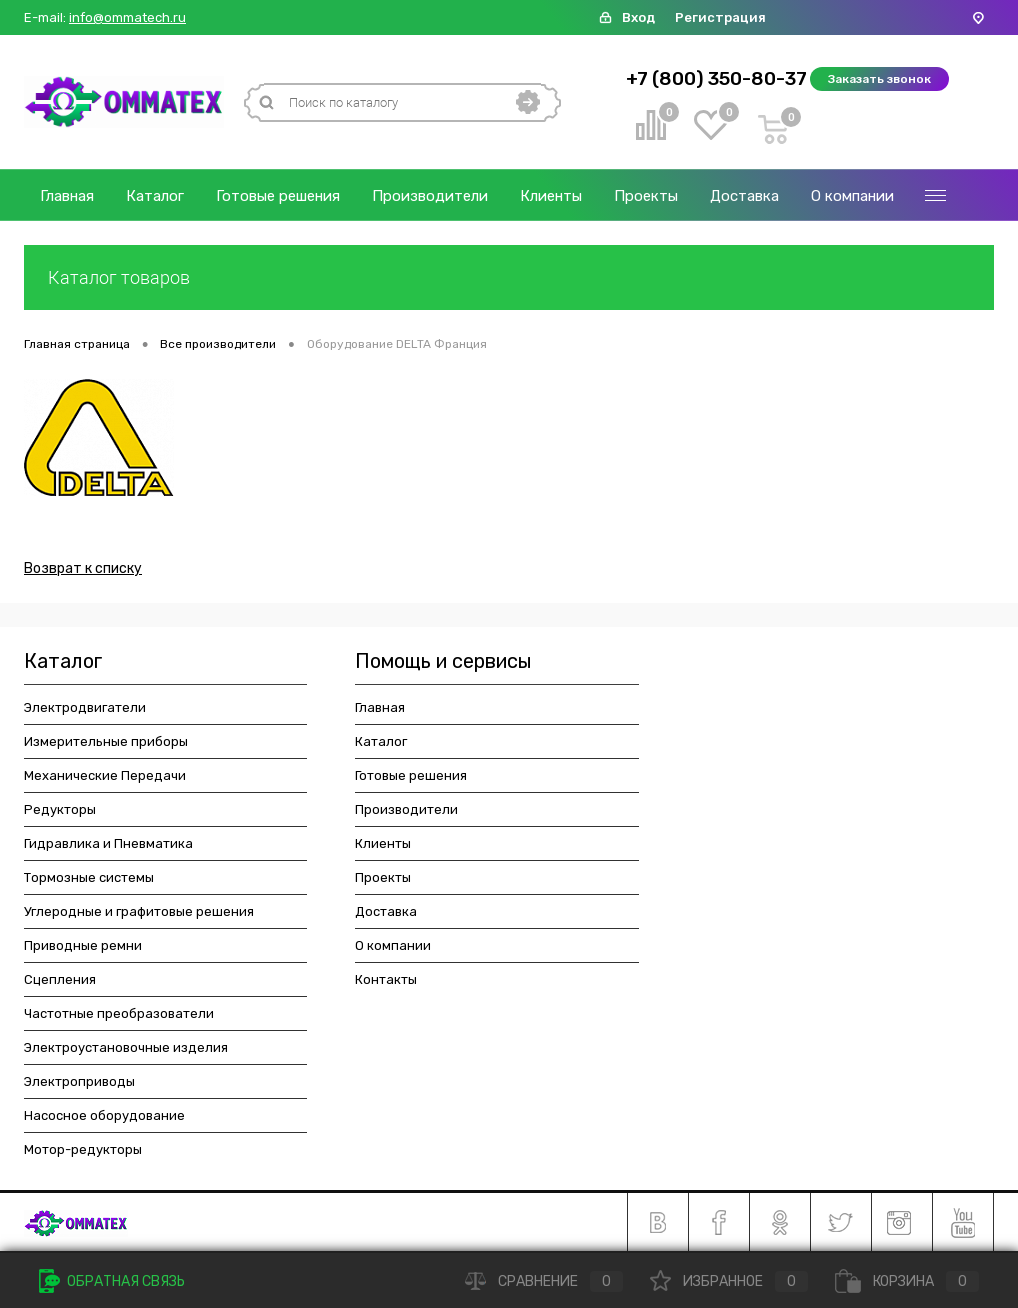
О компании (852, 196)
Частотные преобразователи (119, 1013)
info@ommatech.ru (127, 18)
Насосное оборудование (104, 1115)
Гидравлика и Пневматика (108, 843)
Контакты (386, 979)
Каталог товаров (509, 277)
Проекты (646, 196)
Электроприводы (79, 1081)
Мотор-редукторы (83, 1149)
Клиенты (551, 196)
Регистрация (720, 17)
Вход (638, 17)
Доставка (744, 196)
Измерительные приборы (106, 741)
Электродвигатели (85, 707)
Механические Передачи (105, 775)
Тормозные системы (89, 877)
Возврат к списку (83, 568)
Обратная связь (112, 1281)
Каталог (155, 196)
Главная (67, 196)
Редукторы (60, 809)
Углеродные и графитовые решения (139, 911)
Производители (430, 196)
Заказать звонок (879, 79)
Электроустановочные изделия (126, 1047)
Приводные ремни (83, 945)
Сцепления (60, 979)
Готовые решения (278, 196)
